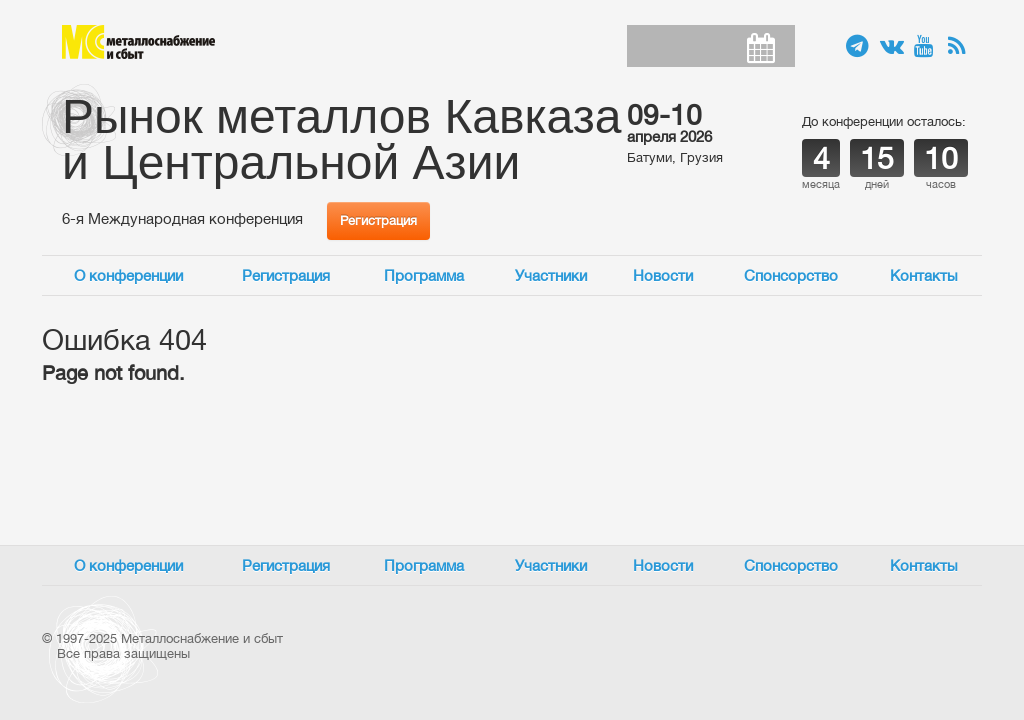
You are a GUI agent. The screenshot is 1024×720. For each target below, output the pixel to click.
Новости (663, 275)
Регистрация (378, 220)
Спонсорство (791, 275)
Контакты (924, 275)
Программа (424, 275)
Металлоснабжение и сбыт (138, 42)
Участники (551, 275)
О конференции (128, 275)
